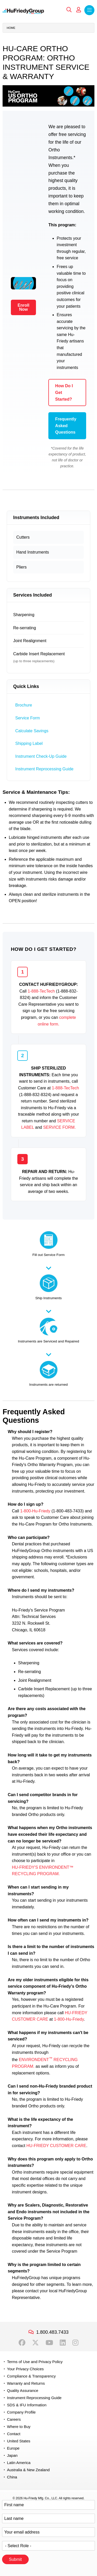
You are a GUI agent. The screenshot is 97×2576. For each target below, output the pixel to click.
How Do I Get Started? (64, 392)
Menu (89, 10)
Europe (13, 2448)
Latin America (19, 2462)
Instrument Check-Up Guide (40, 756)
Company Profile (21, 2412)
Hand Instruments (32, 552)
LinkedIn (63, 2342)
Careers (14, 2419)
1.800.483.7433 (52, 2332)
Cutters (23, 537)
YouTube (49, 2342)
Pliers (21, 567)
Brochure (23, 705)
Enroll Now (23, 307)
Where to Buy (19, 2426)
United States (18, 2441)
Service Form (27, 718)
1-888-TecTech (41, 991)
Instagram (75, 2342)
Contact (13, 2434)
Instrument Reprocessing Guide (44, 769)
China (12, 2477)
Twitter (35, 2342)
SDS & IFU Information (27, 2405)
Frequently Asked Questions (65, 425)
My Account (78, 9)
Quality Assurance (22, 2390)
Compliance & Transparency (31, 2376)
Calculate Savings (31, 731)
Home (11, 27)
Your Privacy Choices (25, 2369)
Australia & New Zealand (28, 2470)
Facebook (22, 2342)
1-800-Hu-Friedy (35, 1511)
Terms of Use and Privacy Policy (35, 2361)
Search (69, 9)
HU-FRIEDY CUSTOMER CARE (56, 2145)
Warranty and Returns (26, 2383)
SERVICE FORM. (59, 1127)
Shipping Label (29, 743)
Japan (12, 2455)
